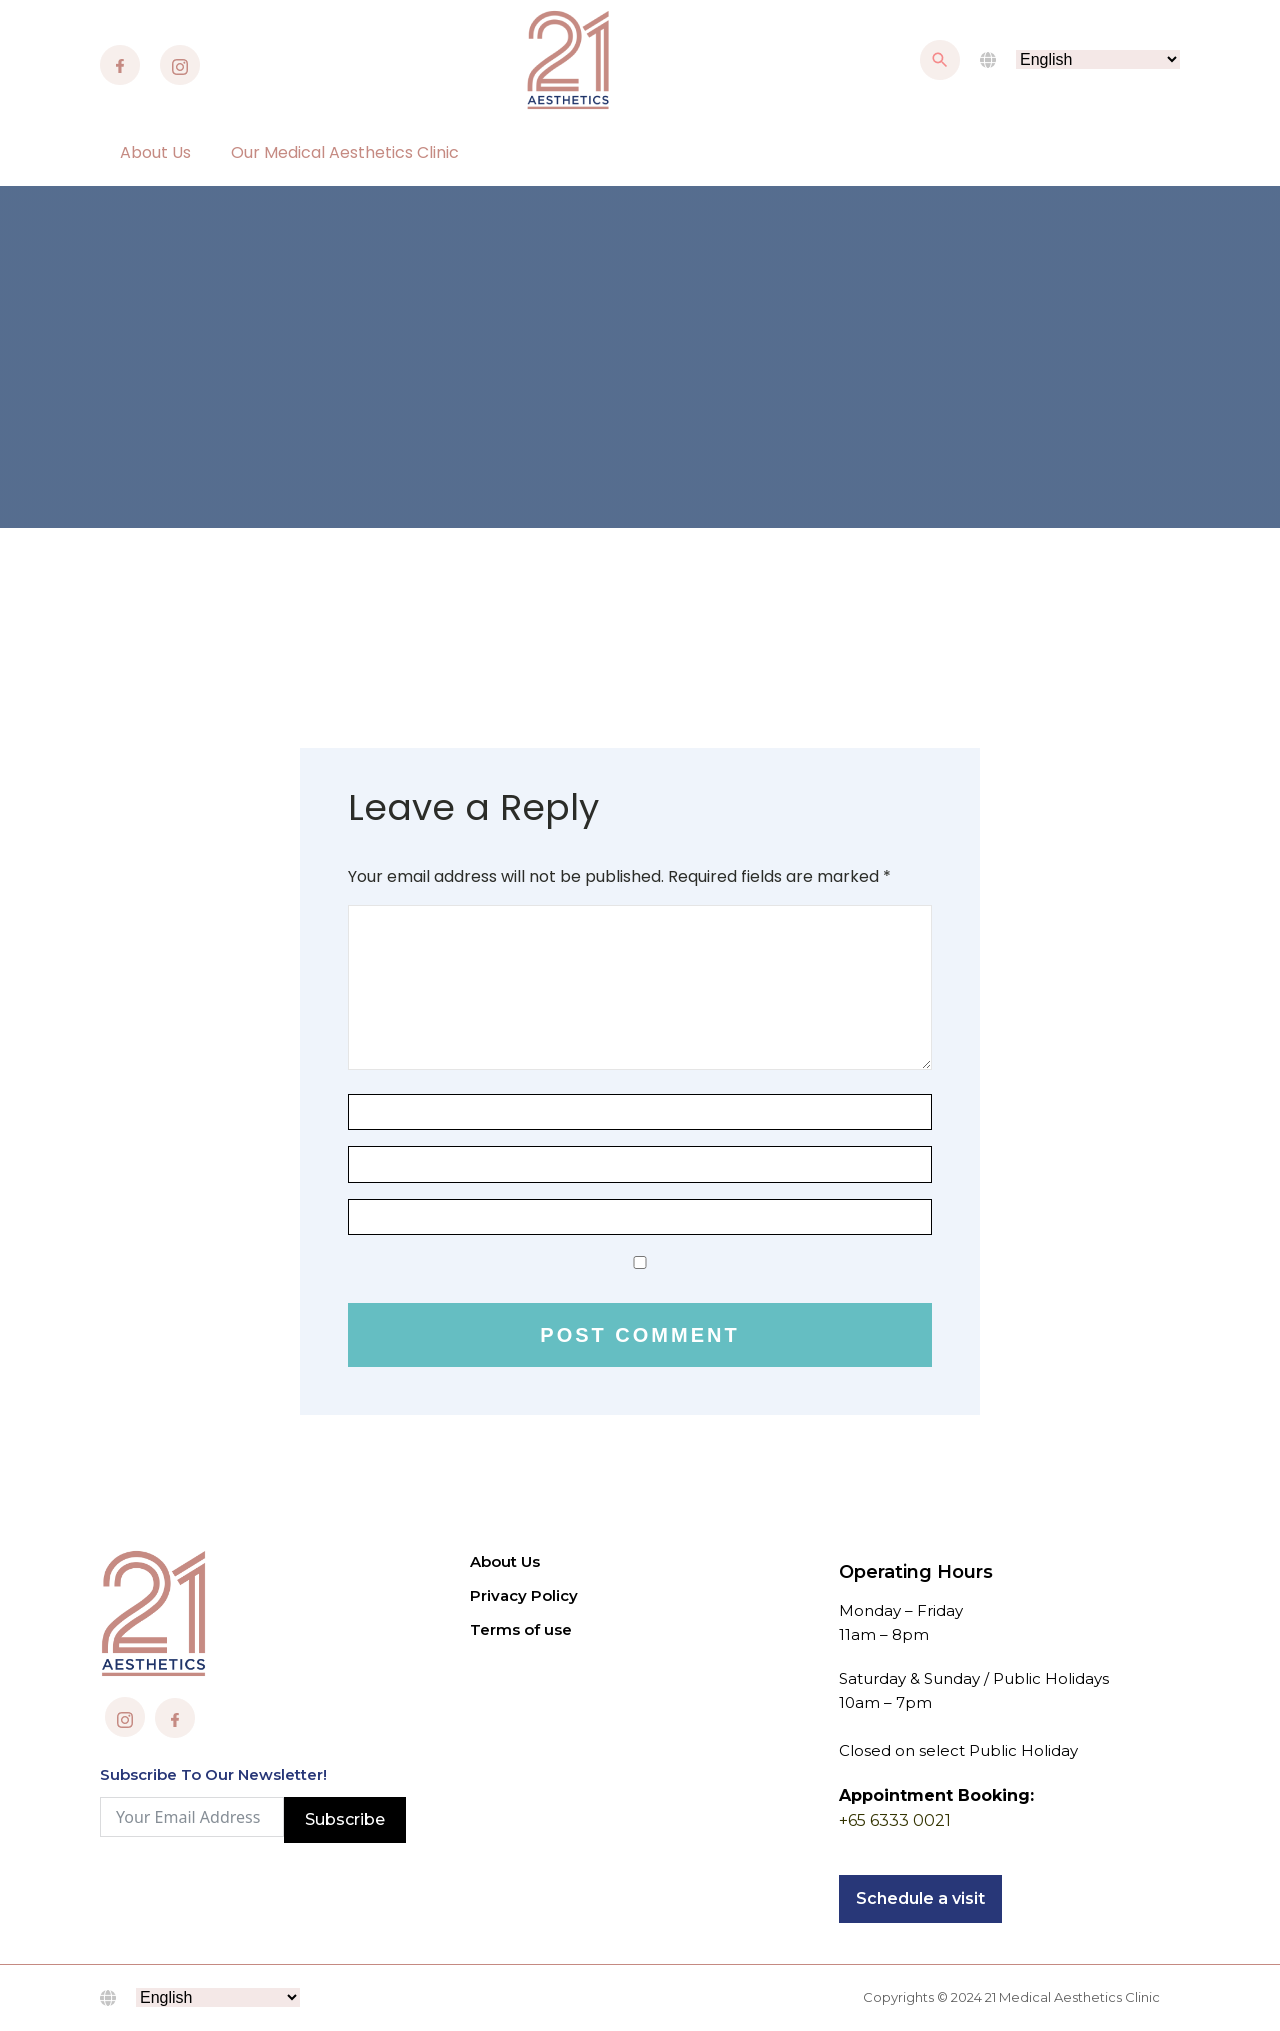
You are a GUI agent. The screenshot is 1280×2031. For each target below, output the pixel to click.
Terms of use (521, 1629)
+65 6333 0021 (895, 1820)
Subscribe (345, 1819)
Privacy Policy (524, 1595)
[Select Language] (1098, 59)
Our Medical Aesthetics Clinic (345, 152)
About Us (155, 152)
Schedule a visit (920, 1898)
